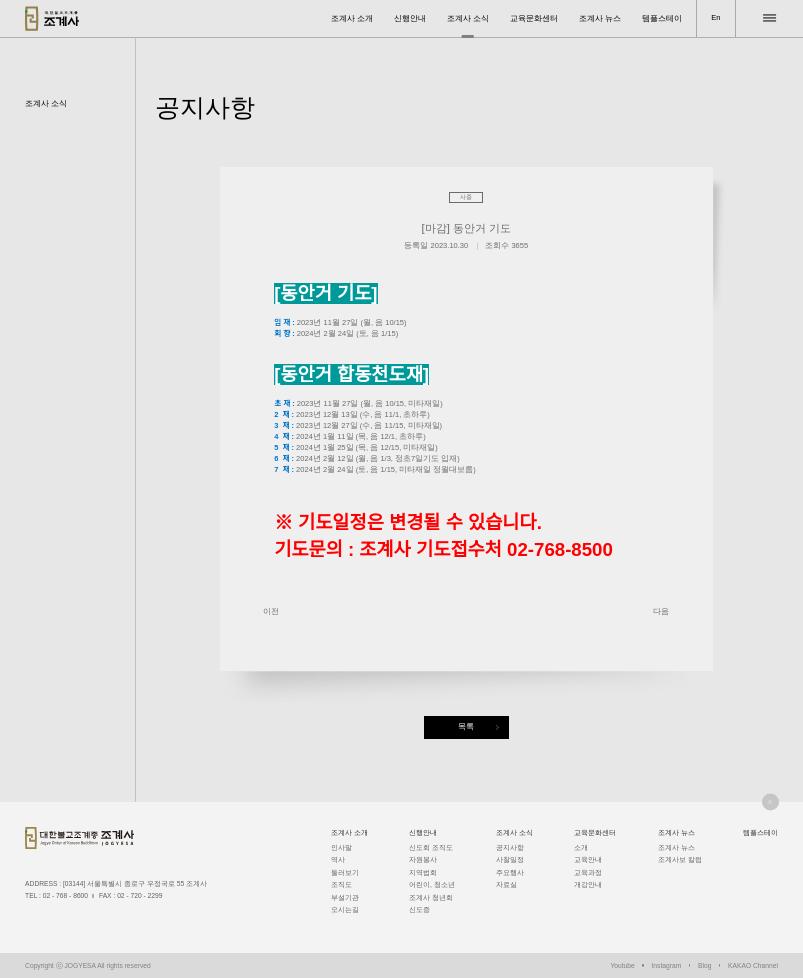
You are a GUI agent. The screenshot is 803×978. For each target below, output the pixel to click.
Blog (704, 965)
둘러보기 (345, 872)
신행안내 (410, 18)
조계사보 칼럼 (680, 859)
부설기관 (345, 897)
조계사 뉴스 (600, 18)
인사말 (341, 847)
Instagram (667, 965)
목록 (466, 726)
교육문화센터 (534, 18)
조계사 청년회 (431, 897)
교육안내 (588, 859)
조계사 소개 (352, 18)
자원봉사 (423, 859)
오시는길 (345, 909)
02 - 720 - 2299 (139, 895)
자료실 (506, 884)
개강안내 (588, 884)
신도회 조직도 (431, 847)
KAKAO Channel (753, 965)
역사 (338, 859)
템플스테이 (662, 18)
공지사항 (510, 847)
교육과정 (588, 872)
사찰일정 (510, 859)
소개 (581, 847)
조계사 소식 (468, 18)
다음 (661, 611)
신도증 (419, 909)
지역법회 (423, 872)
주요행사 (510, 872)
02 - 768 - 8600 (65, 895)
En (715, 17)
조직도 (341, 884)
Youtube (622, 965)
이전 (271, 611)
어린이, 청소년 (432, 884)
